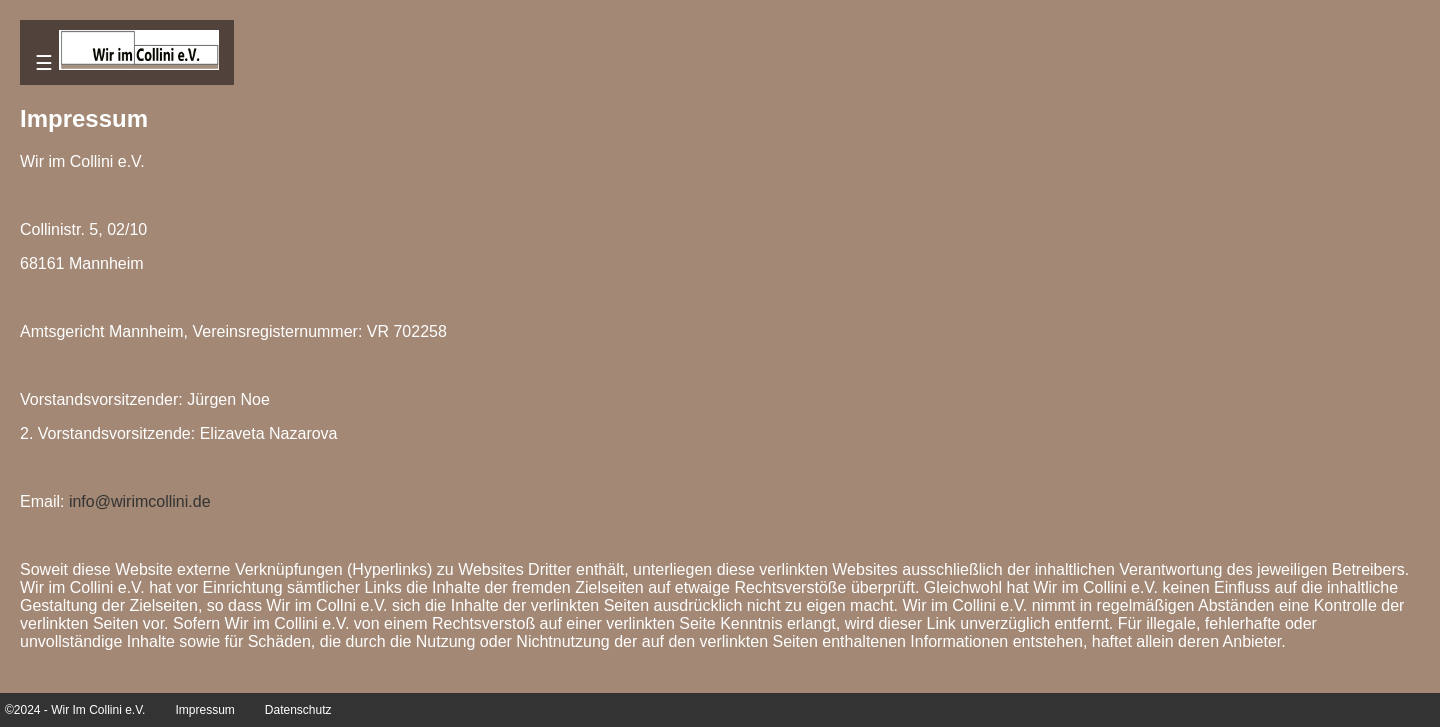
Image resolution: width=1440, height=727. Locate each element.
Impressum (204, 710)
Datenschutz (298, 710)
